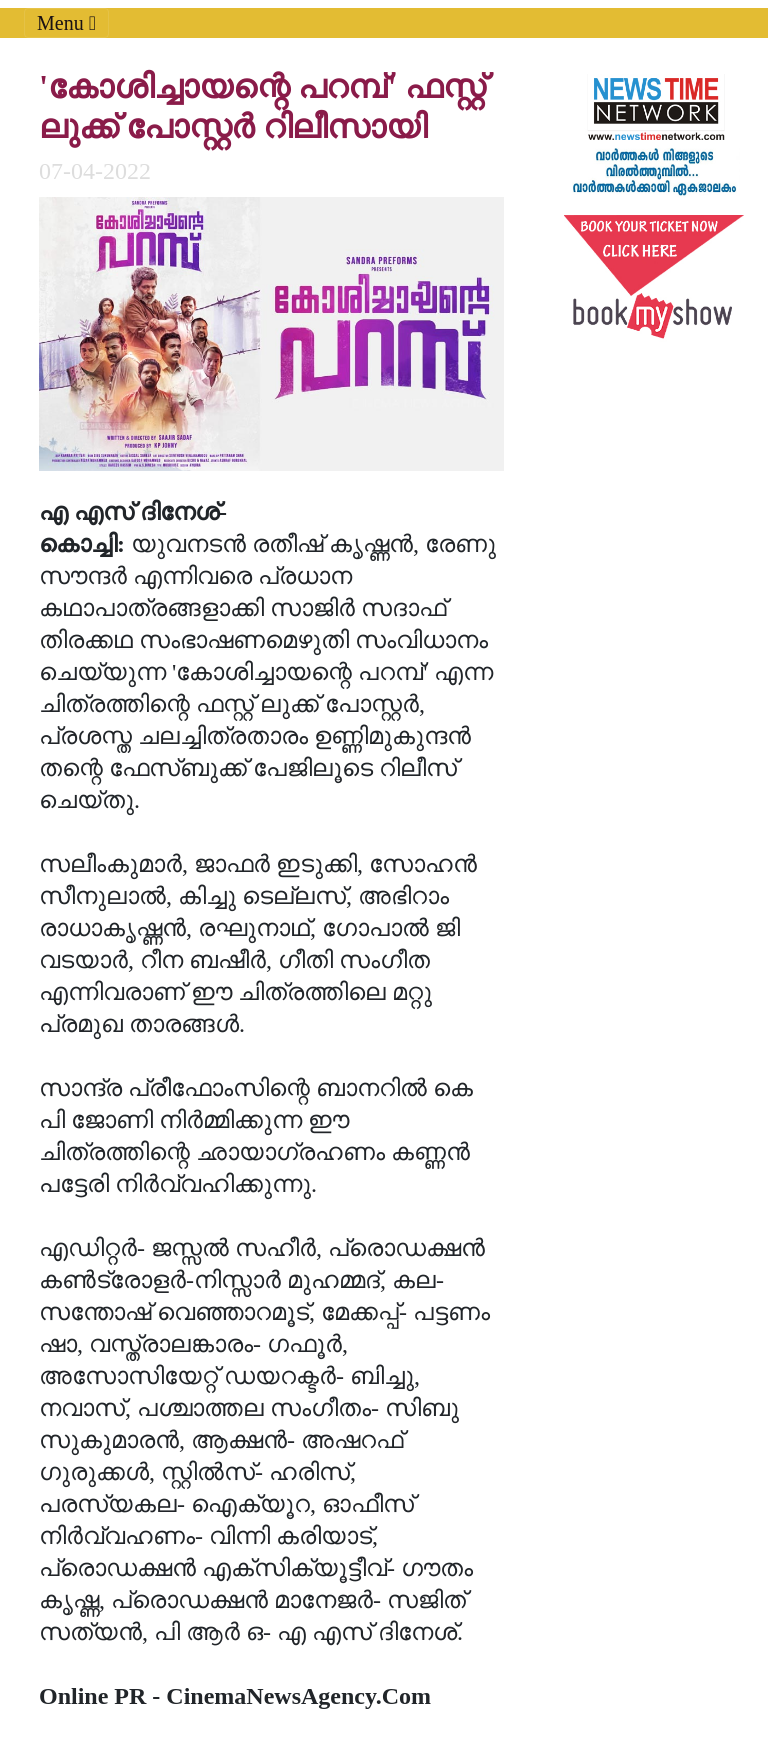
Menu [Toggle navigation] (66, 23)
